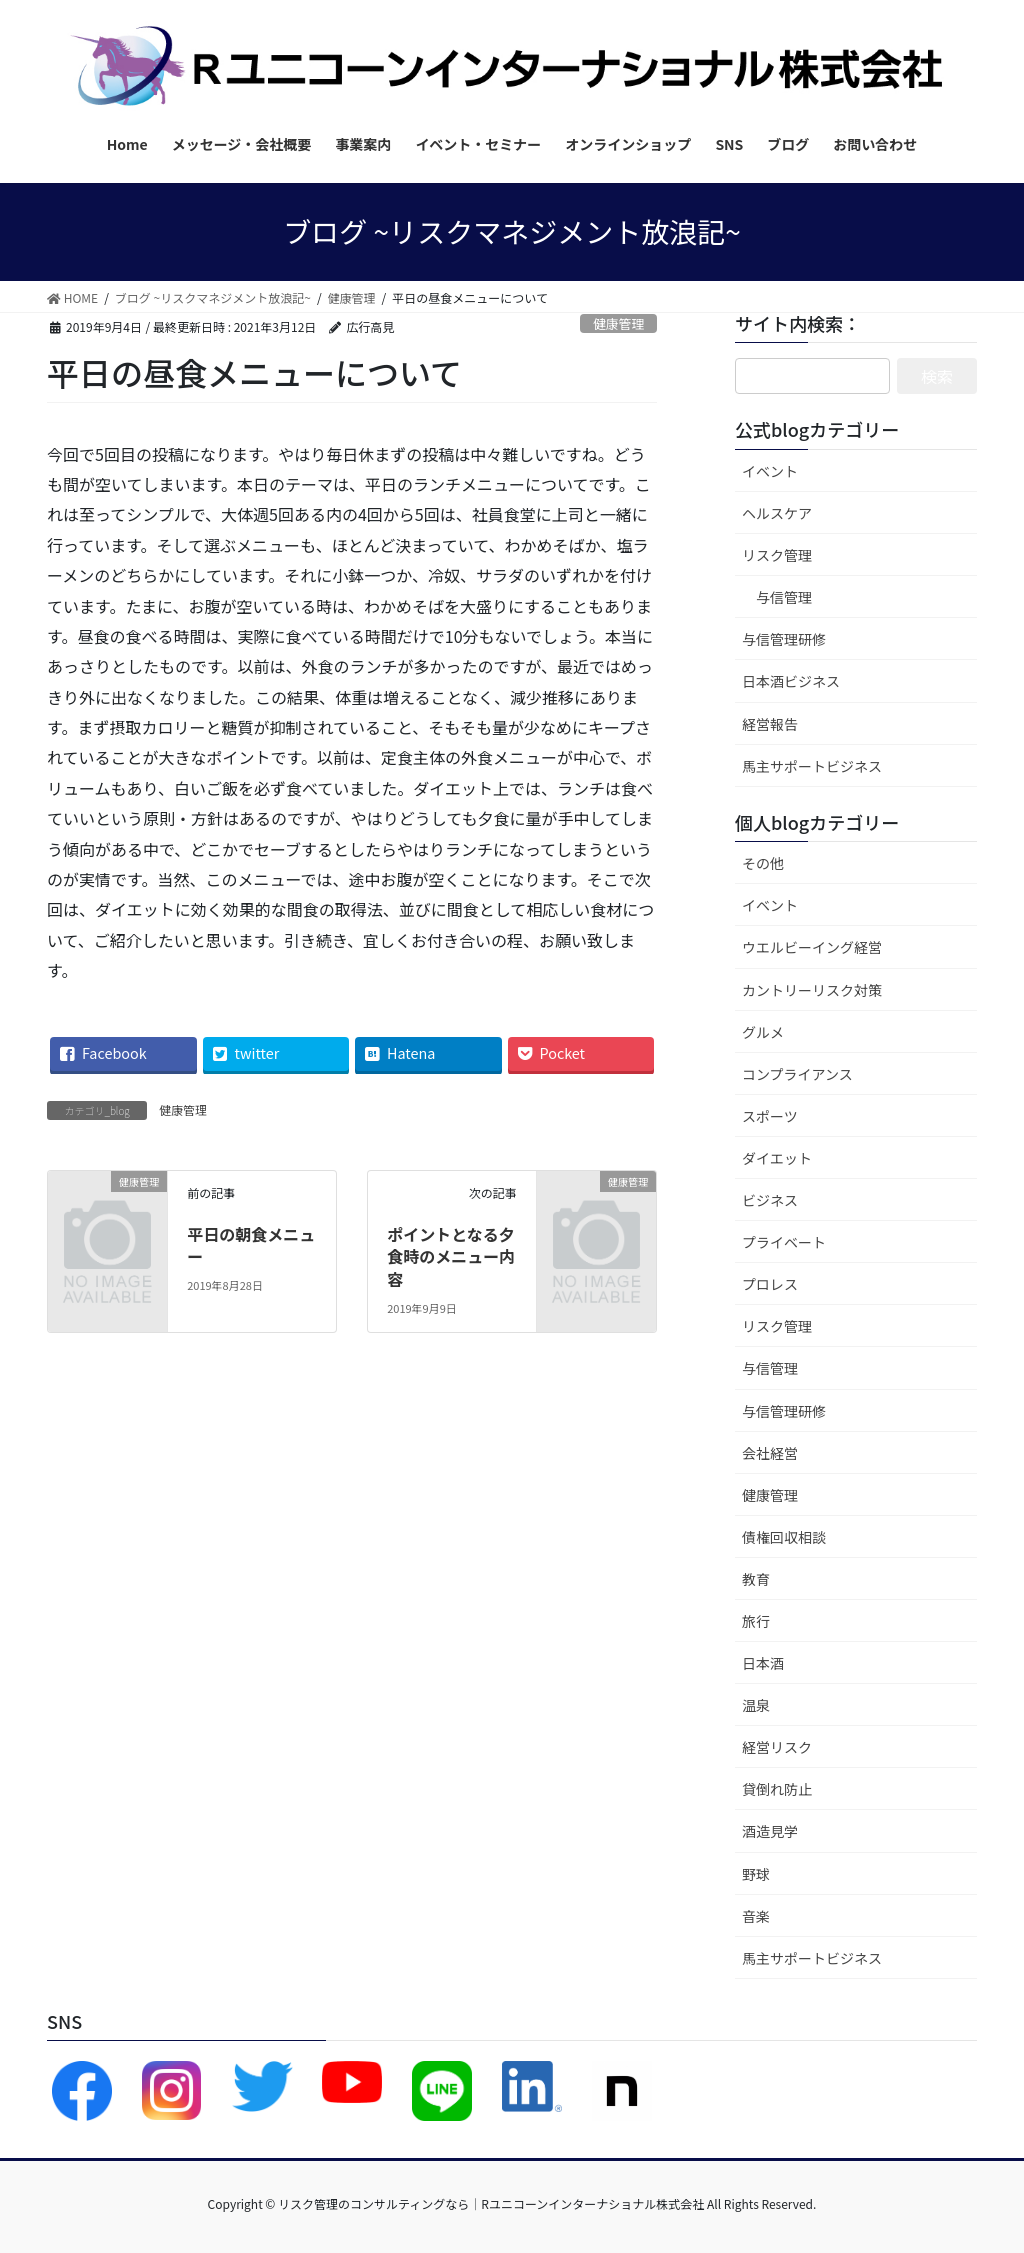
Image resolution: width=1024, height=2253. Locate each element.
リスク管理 (777, 555)
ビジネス (770, 1200)
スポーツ (770, 1116)
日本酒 (763, 1663)
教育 (756, 1579)
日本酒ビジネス (791, 681)
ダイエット (777, 1158)
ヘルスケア (777, 513)
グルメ (763, 1032)
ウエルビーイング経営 (812, 947)
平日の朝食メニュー (251, 1245)
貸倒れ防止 (777, 1789)
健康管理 (618, 323)
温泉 (756, 1705)
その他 (763, 863)
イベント (770, 471)
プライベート (784, 1242)
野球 (756, 1874)
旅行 (756, 1621)
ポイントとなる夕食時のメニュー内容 (451, 1256)
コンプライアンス (797, 1074)
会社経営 (770, 1453)
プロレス (770, 1284)
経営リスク (777, 1747)
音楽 (756, 1916)
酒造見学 (770, 1831)
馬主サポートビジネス (812, 766)
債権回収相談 (784, 1537)
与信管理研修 (784, 639)
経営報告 (770, 724)
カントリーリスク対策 (812, 990)
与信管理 (784, 597)
